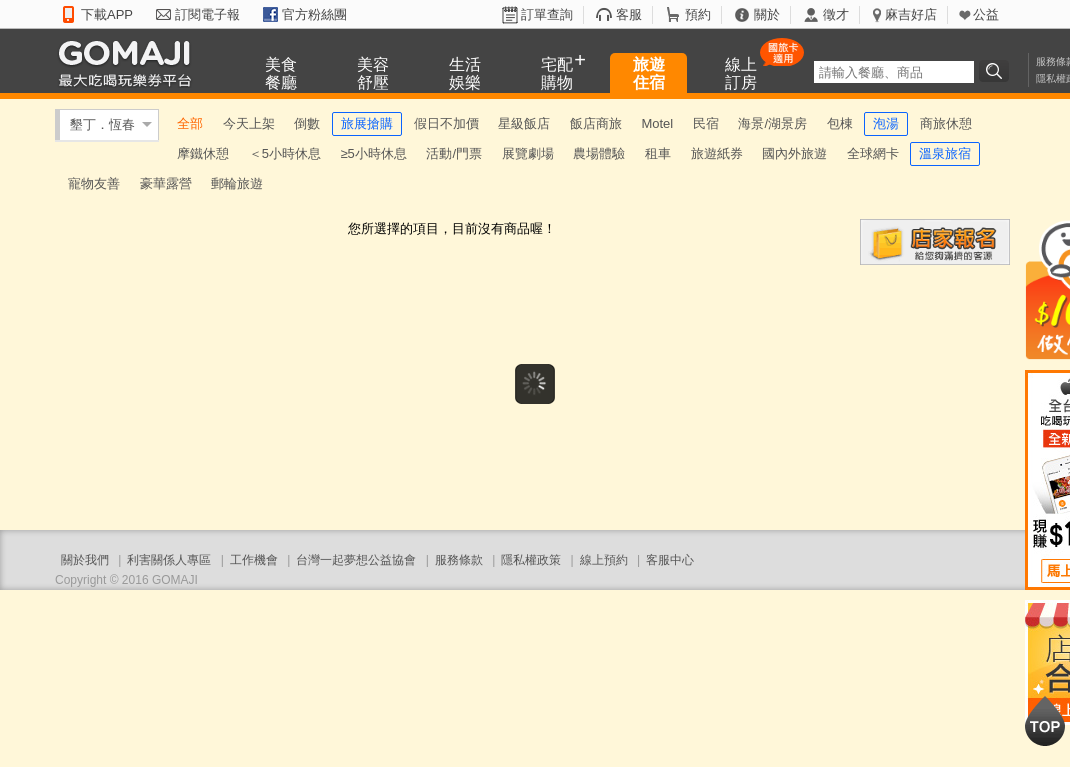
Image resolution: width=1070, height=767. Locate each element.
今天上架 (249, 123)
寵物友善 (94, 183)
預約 (698, 14)
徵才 (836, 14)
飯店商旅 (596, 123)
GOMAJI (130, 62)
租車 (658, 153)
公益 (986, 14)
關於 (767, 14)
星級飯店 (524, 123)
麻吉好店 (911, 14)
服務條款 (459, 560)
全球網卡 (873, 153)
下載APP (107, 14)
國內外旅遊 (794, 153)
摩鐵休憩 (203, 153)
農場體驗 (599, 153)
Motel (657, 123)
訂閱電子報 (207, 14)
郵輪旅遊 (237, 183)
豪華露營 (166, 183)
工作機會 (254, 560)
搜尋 (997, 71)
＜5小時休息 (285, 153)
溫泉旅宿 (945, 153)
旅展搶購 (367, 123)
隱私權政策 (531, 560)
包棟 (840, 123)
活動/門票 (454, 153)
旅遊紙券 (717, 153)
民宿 (706, 123)
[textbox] (894, 72)
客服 (629, 14)
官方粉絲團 (314, 14)
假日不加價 (446, 123)
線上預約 (604, 560)
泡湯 (886, 123)
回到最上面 (1045, 721)
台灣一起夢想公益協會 (356, 560)
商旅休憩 (946, 123)
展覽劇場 (528, 153)
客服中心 (670, 560)
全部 (190, 123)
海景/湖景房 (772, 123)
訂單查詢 (547, 14)
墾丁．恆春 (102, 124)
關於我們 (85, 560)
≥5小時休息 (373, 153)
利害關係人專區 (169, 560)
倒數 (307, 123)
